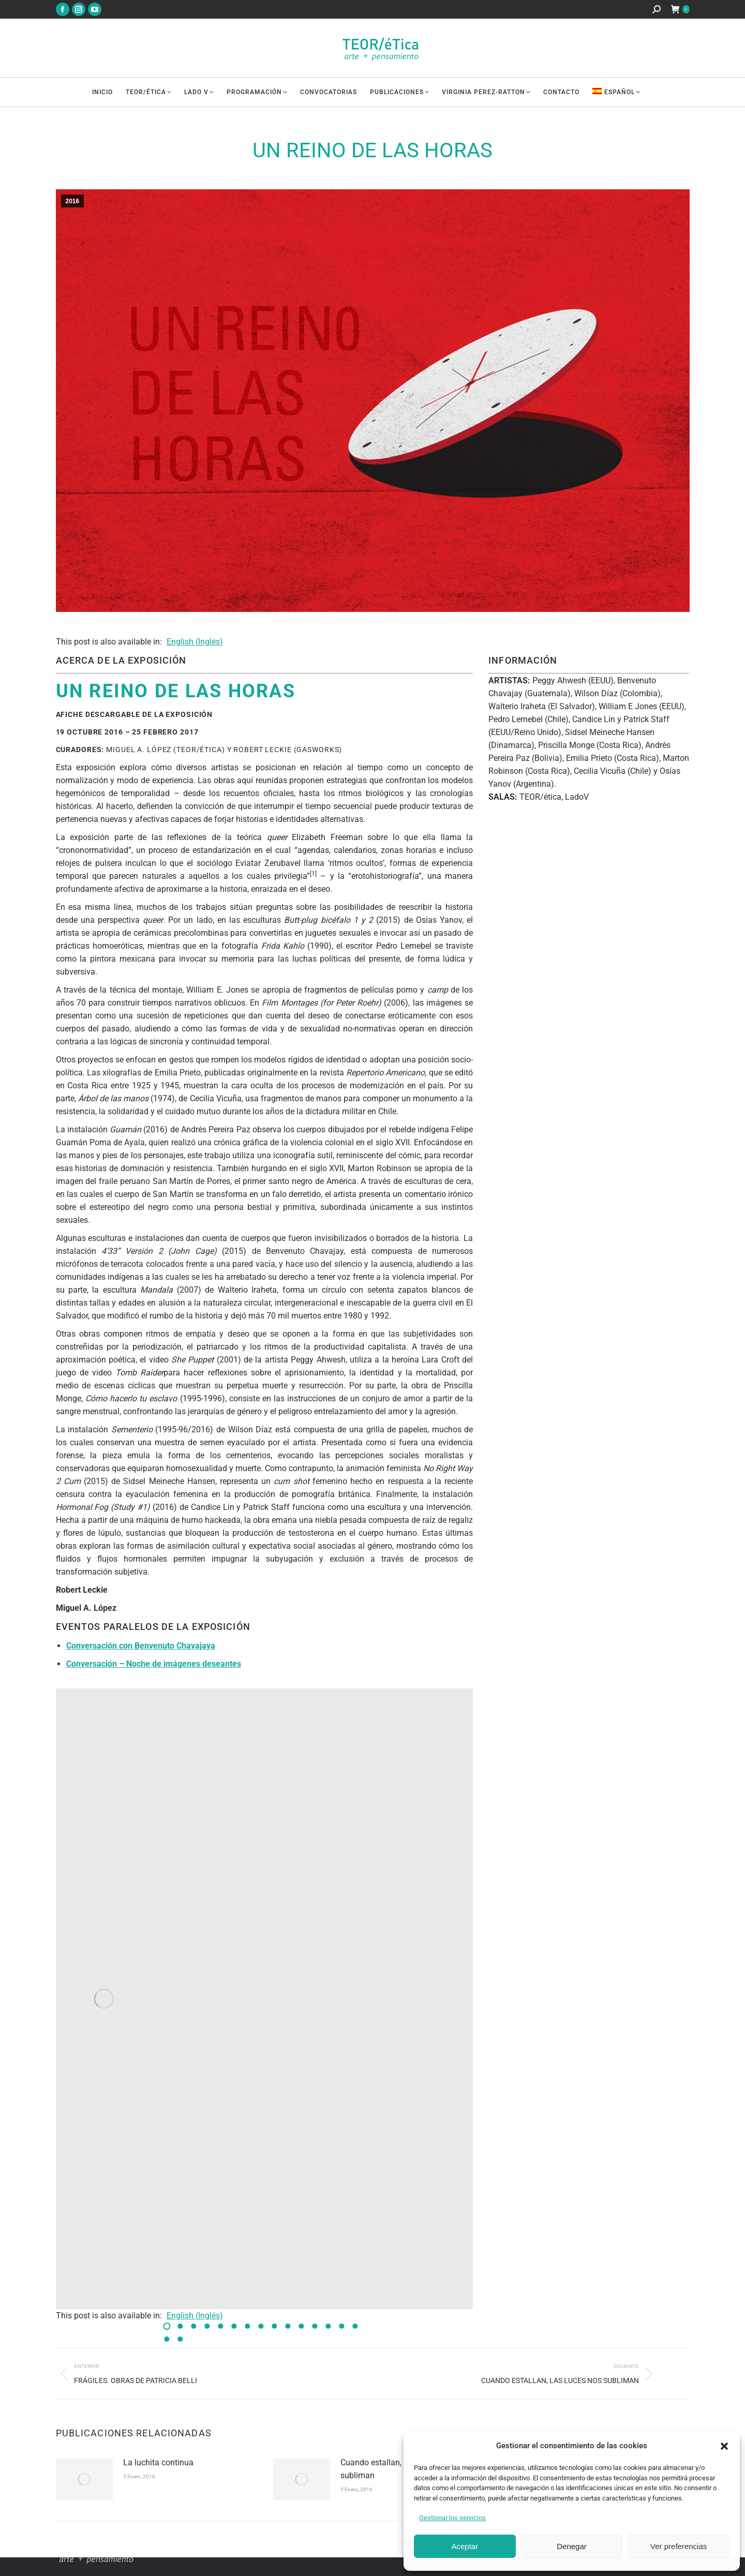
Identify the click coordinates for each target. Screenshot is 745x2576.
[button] (724, 2446)
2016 (73, 201)
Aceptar (464, 2546)
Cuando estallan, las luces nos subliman (395, 2469)
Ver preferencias (678, 2546)
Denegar (572, 2546)
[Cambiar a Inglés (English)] (193, 642)
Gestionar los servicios (452, 2518)
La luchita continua (158, 2462)
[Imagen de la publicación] (84, 2479)
